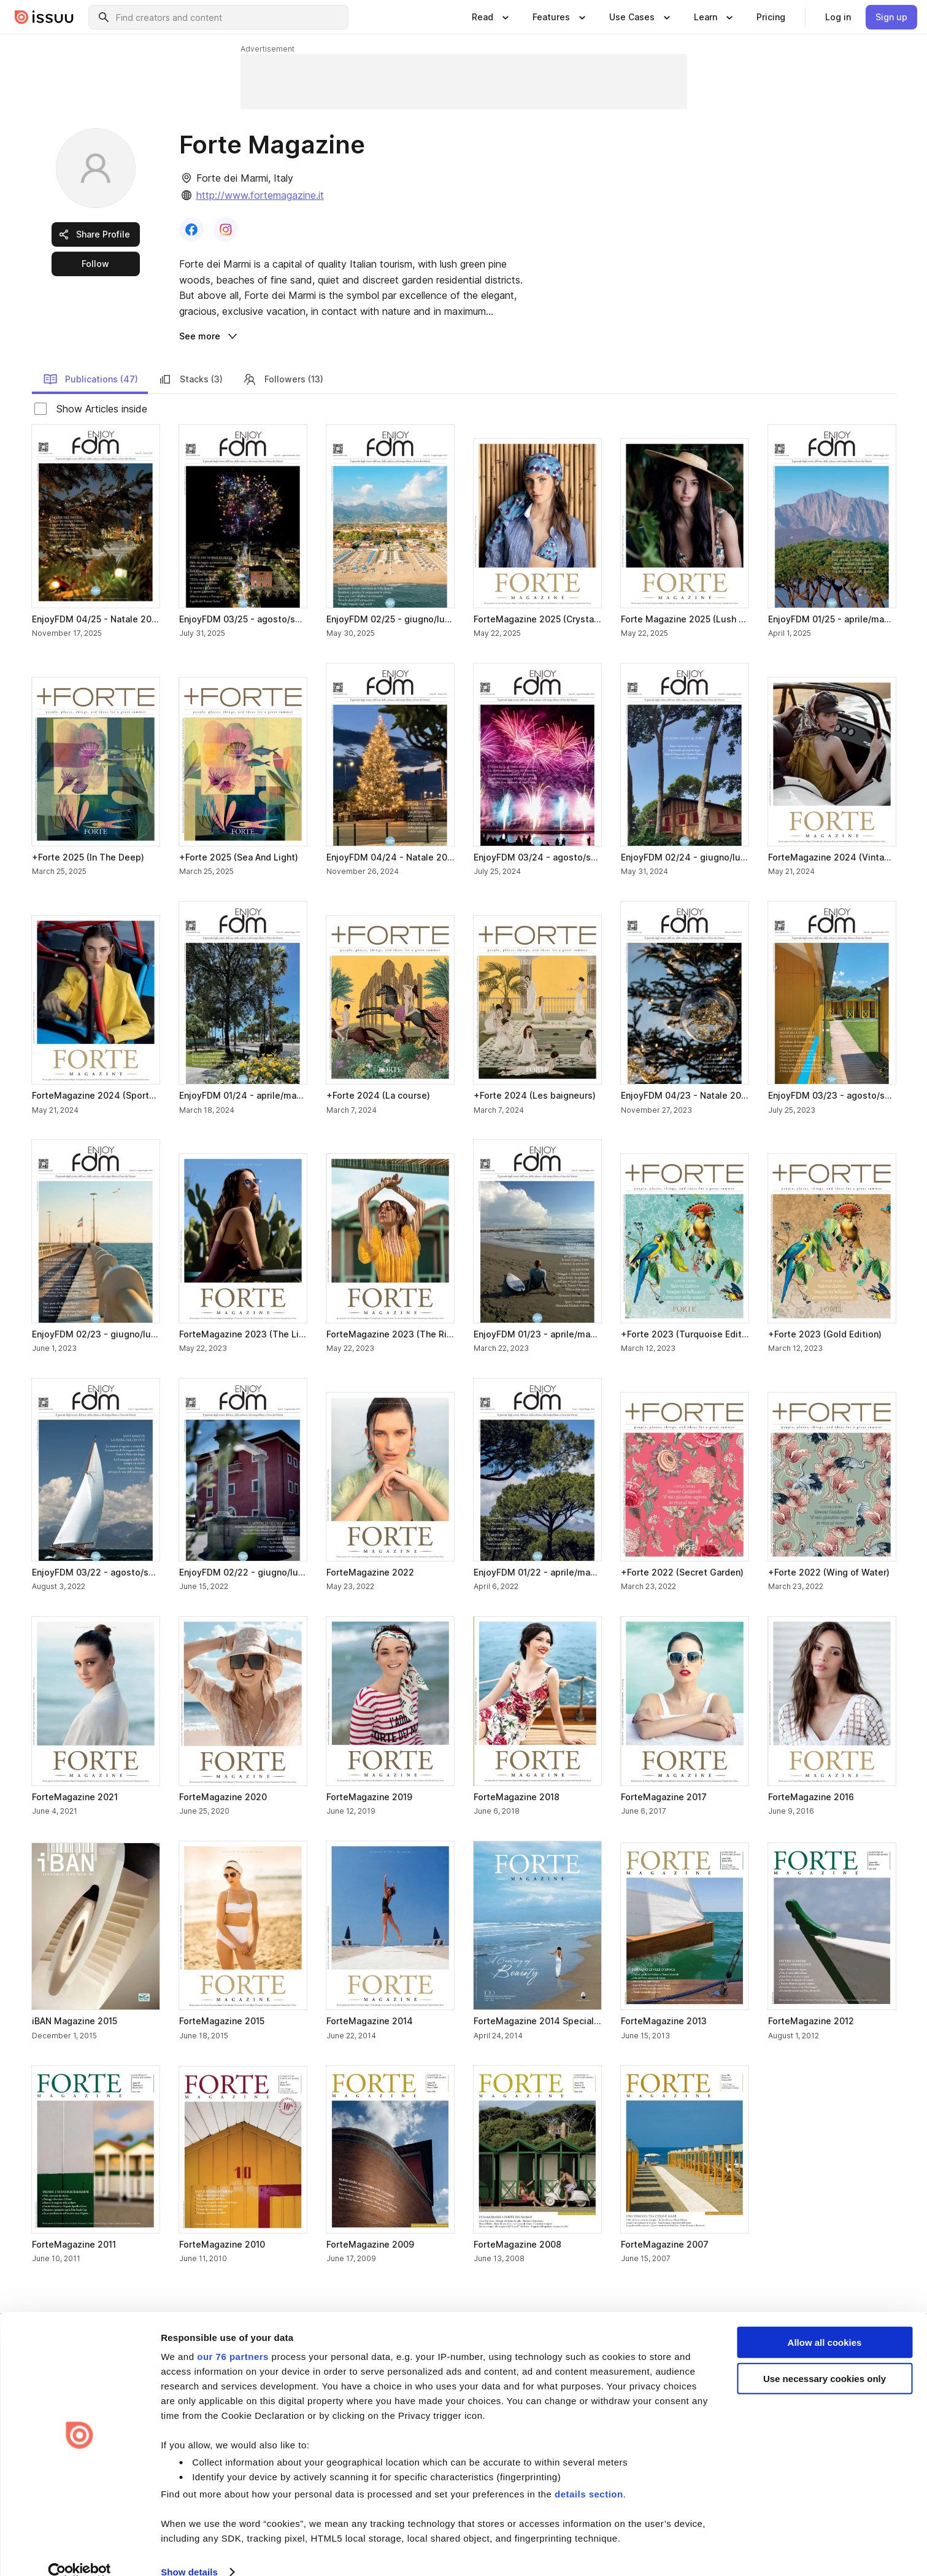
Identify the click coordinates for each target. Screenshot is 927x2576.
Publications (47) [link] (90, 379)
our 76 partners (233, 2336)
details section (589, 2474)
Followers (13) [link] (282, 379)
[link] (771, 17)
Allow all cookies (825, 2322)
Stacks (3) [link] (190, 379)
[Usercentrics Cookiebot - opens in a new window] (79, 2552)
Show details (189, 2552)
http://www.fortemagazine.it (260, 195)
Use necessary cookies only (824, 2358)
